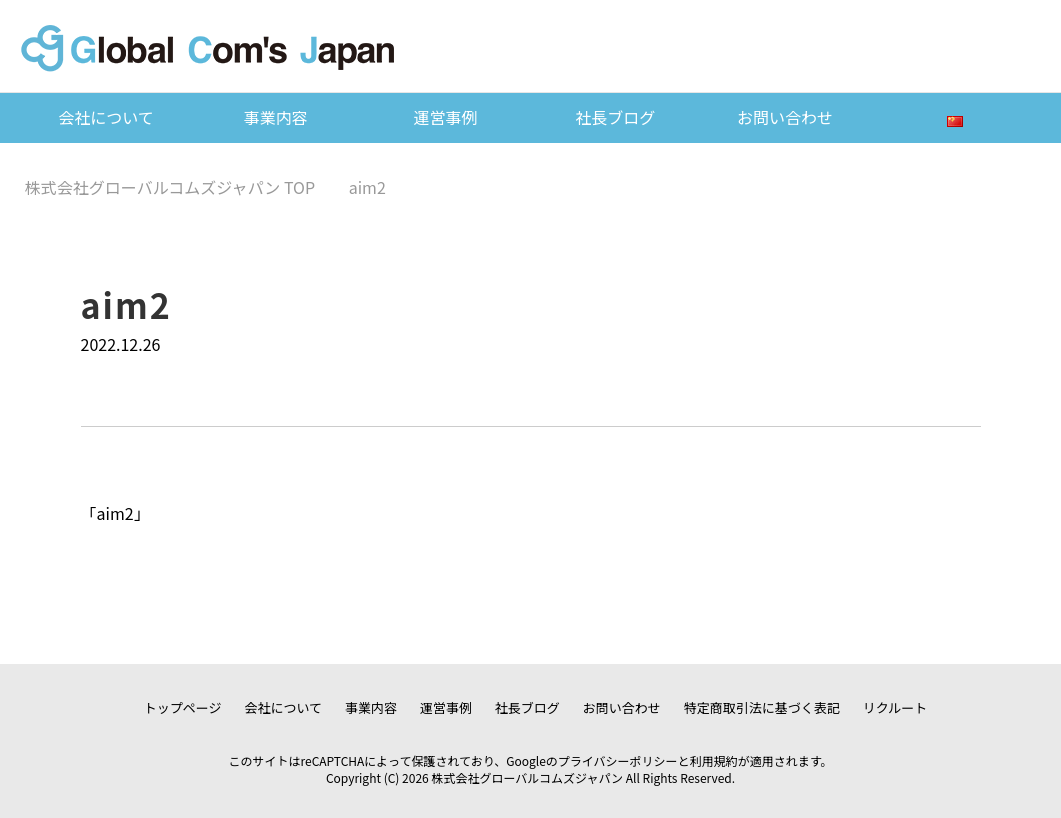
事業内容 (276, 117)
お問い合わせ (785, 117)
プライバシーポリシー (618, 760)
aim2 (115, 513)
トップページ (183, 707)
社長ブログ (615, 117)
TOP (170, 187)
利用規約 (714, 760)
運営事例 (446, 117)
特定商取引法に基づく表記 (762, 707)
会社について (106, 117)
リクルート (895, 707)
